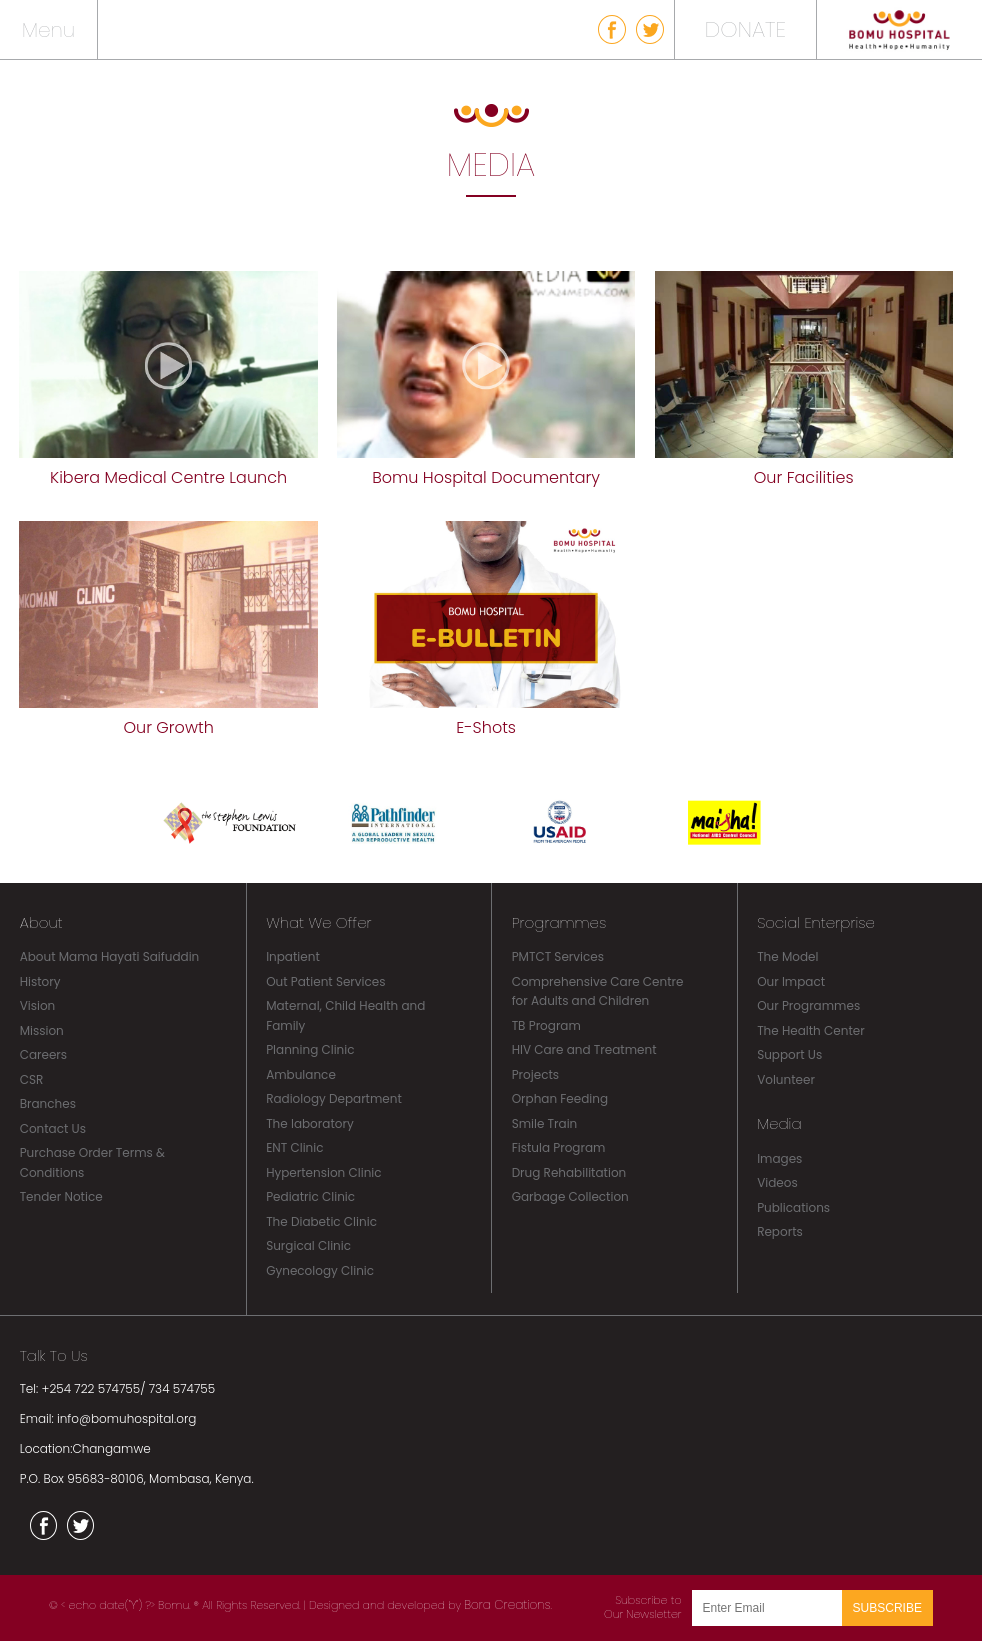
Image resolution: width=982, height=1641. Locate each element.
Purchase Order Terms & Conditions (92, 1162)
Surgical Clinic (308, 1245)
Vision (38, 1005)
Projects (535, 1074)
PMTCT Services (558, 956)
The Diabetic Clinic (321, 1221)
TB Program (546, 1025)
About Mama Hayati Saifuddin (110, 956)
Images (779, 1158)
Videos (777, 1182)
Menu (48, 30)
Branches (48, 1103)
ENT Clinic (294, 1147)
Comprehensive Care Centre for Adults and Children (598, 991)
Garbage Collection (570, 1196)
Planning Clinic (310, 1049)
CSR (32, 1079)
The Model (787, 956)
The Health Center (811, 1030)
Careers (43, 1054)
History (40, 981)
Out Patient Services (325, 981)
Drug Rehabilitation (569, 1172)
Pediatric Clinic (310, 1196)
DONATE (745, 29)
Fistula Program (559, 1147)
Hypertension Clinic (323, 1172)
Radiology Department (334, 1098)
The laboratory (310, 1123)
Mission (42, 1030)
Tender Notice (61, 1196)
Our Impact (791, 981)
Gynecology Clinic (320, 1270)
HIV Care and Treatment (584, 1049)
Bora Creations (507, 1604)
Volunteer (786, 1079)
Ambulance (301, 1074)
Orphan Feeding (560, 1098)
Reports (780, 1231)
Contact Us (53, 1128)
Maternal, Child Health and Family (345, 1015)
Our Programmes (808, 1005)
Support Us (789, 1054)
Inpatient (293, 956)
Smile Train (545, 1123)
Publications (793, 1207)
